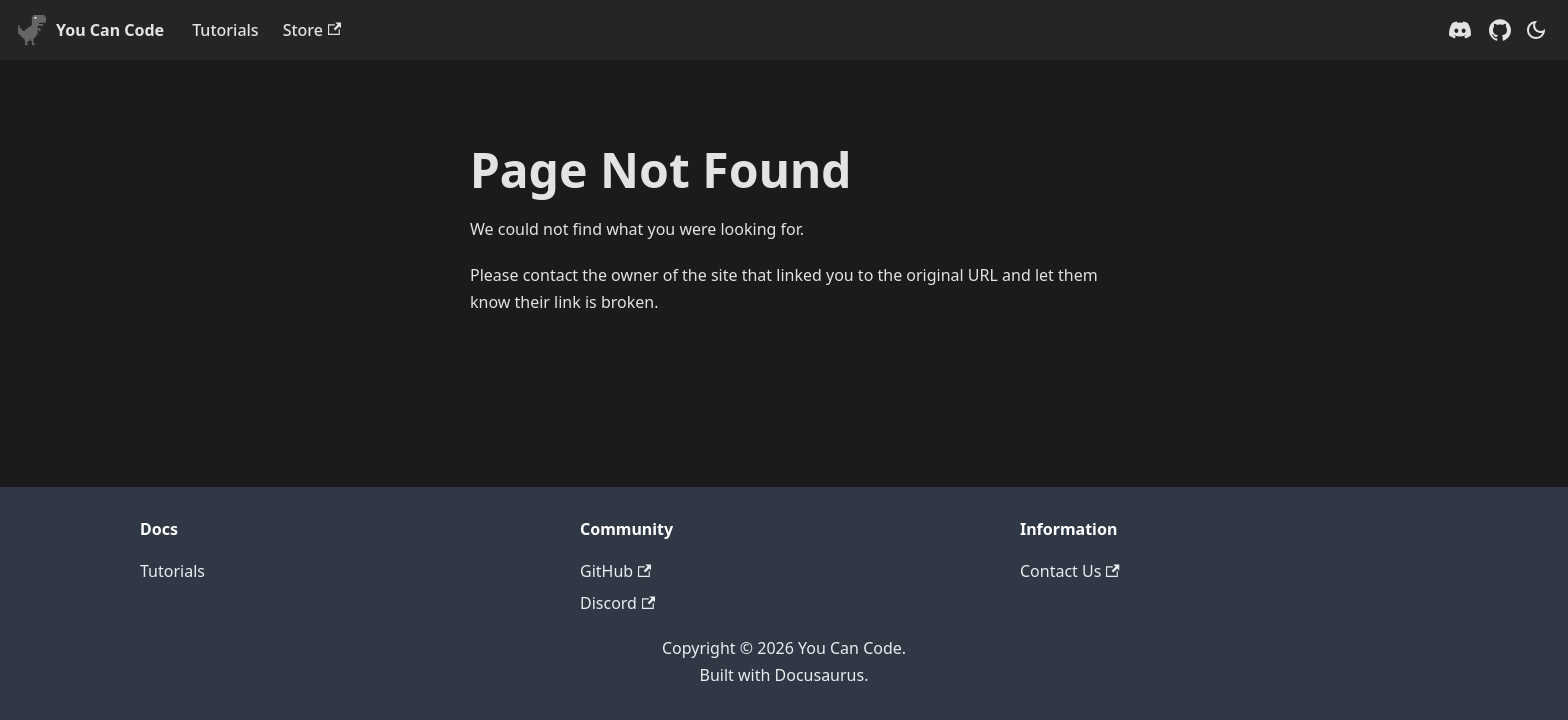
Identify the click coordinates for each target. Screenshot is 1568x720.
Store (312, 30)
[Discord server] (1460, 30)
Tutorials (225, 30)
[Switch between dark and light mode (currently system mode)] (1536, 30)
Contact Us (1070, 571)
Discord (617, 603)
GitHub (615, 571)
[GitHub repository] (1500, 30)
